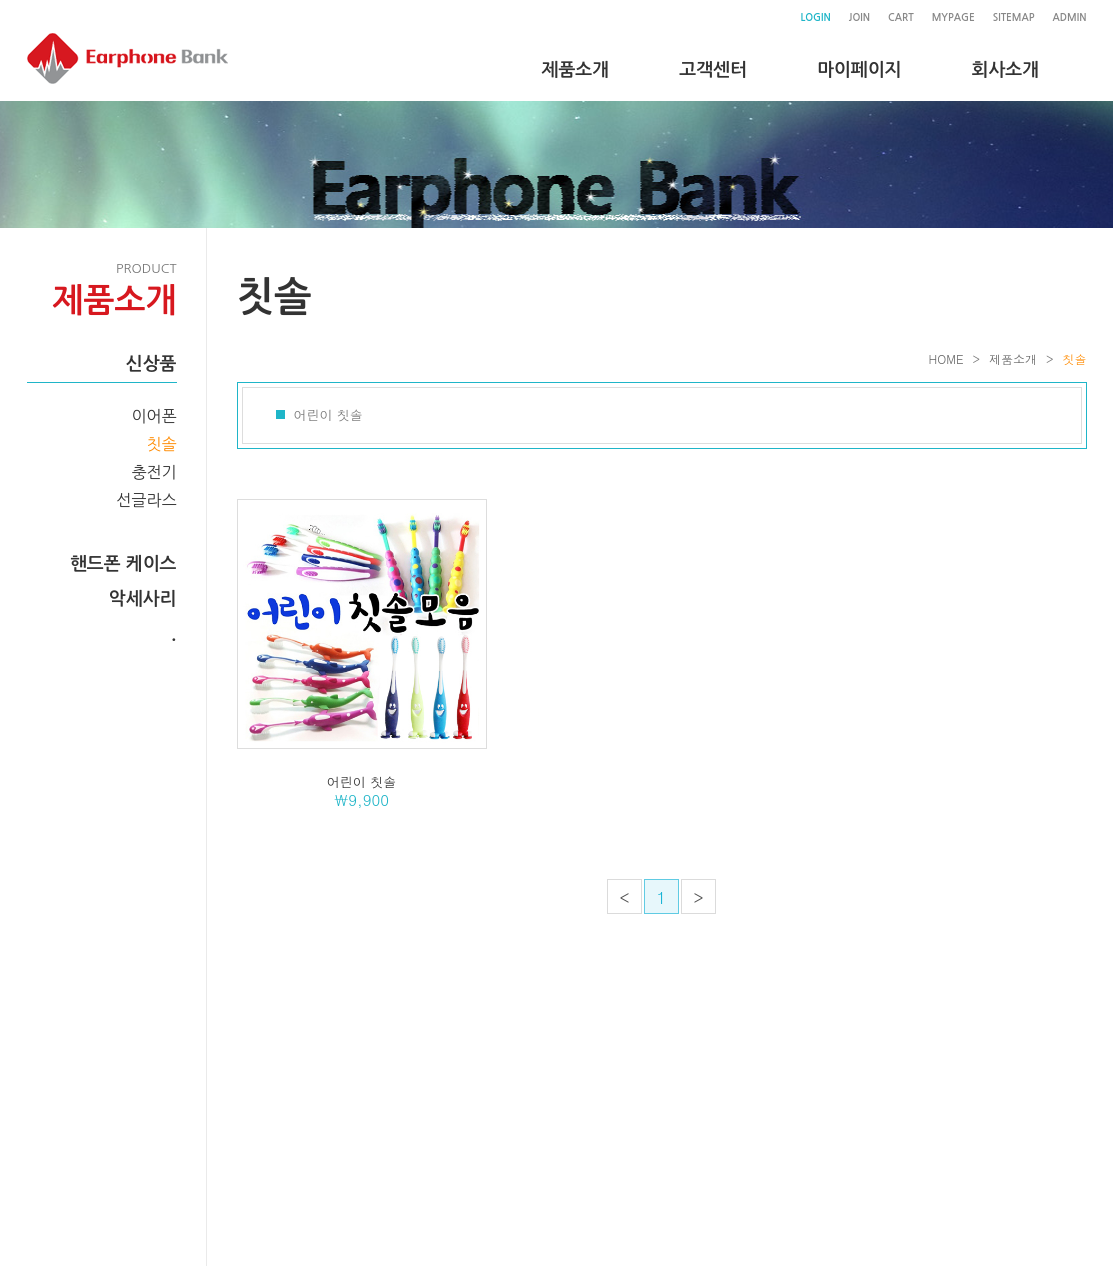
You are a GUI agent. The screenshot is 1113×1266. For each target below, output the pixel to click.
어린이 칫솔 (328, 414)
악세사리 (143, 599)
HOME (946, 358)
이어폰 (153, 416)
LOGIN (815, 17)
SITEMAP (1014, 17)
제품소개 (1013, 358)
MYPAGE (953, 17)
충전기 (153, 472)
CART (901, 17)
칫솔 (161, 444)
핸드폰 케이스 (123, 564)
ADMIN (1070, 17)
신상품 (151, 364)
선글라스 (146, 500)
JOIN (859, 17)
